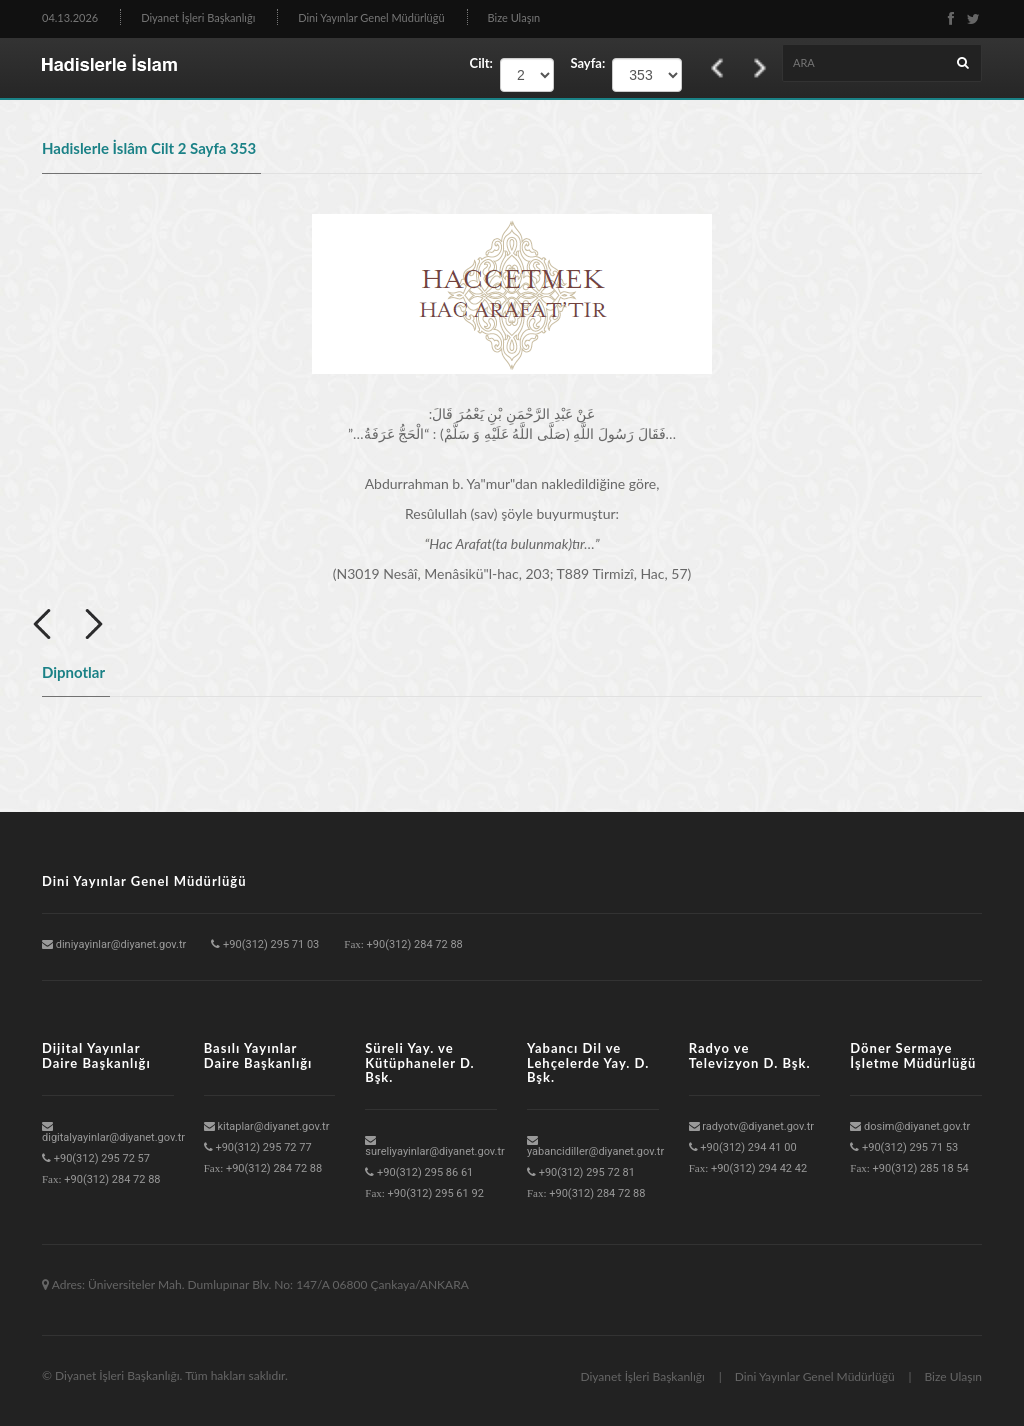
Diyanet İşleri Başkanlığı (198, 17)
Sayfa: (583, 63)
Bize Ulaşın (514, 17)
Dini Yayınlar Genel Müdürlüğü (371, 17)
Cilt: (481, 63)
